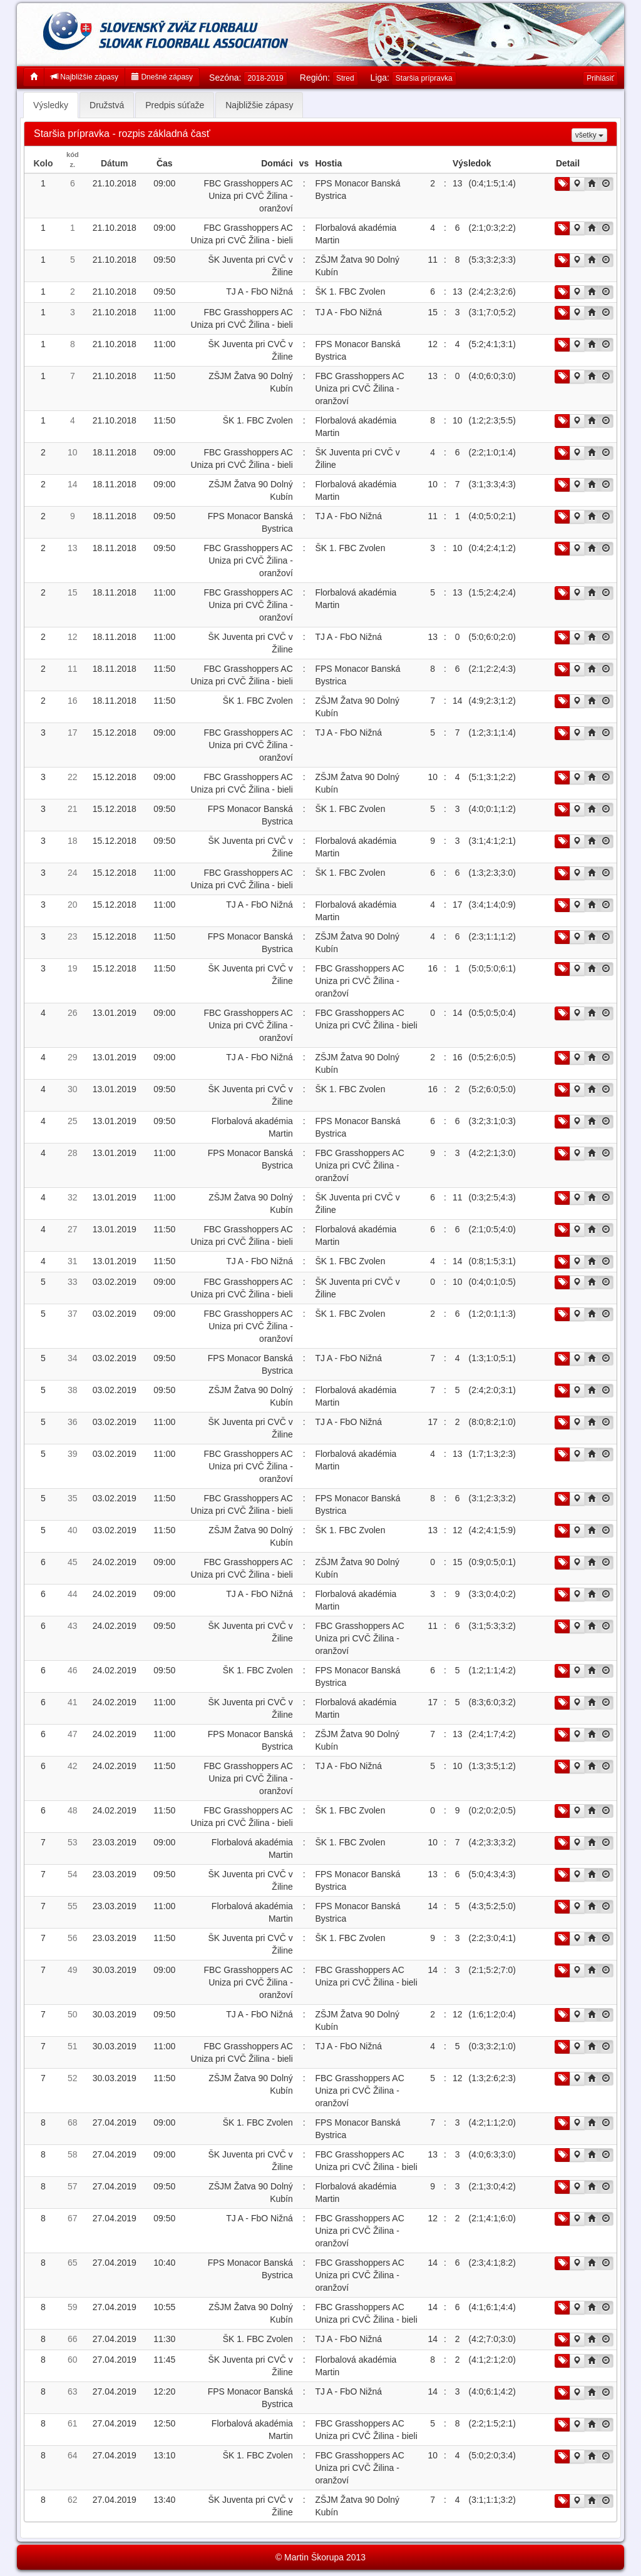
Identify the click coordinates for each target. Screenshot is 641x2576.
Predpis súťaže (174, 105)
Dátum (114, 163)
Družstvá (107, 105)
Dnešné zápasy (162, 77)
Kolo (43, 163)
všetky (589, 135)
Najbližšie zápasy (84, 77)
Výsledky (50, 105)
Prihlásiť (600, 78)
